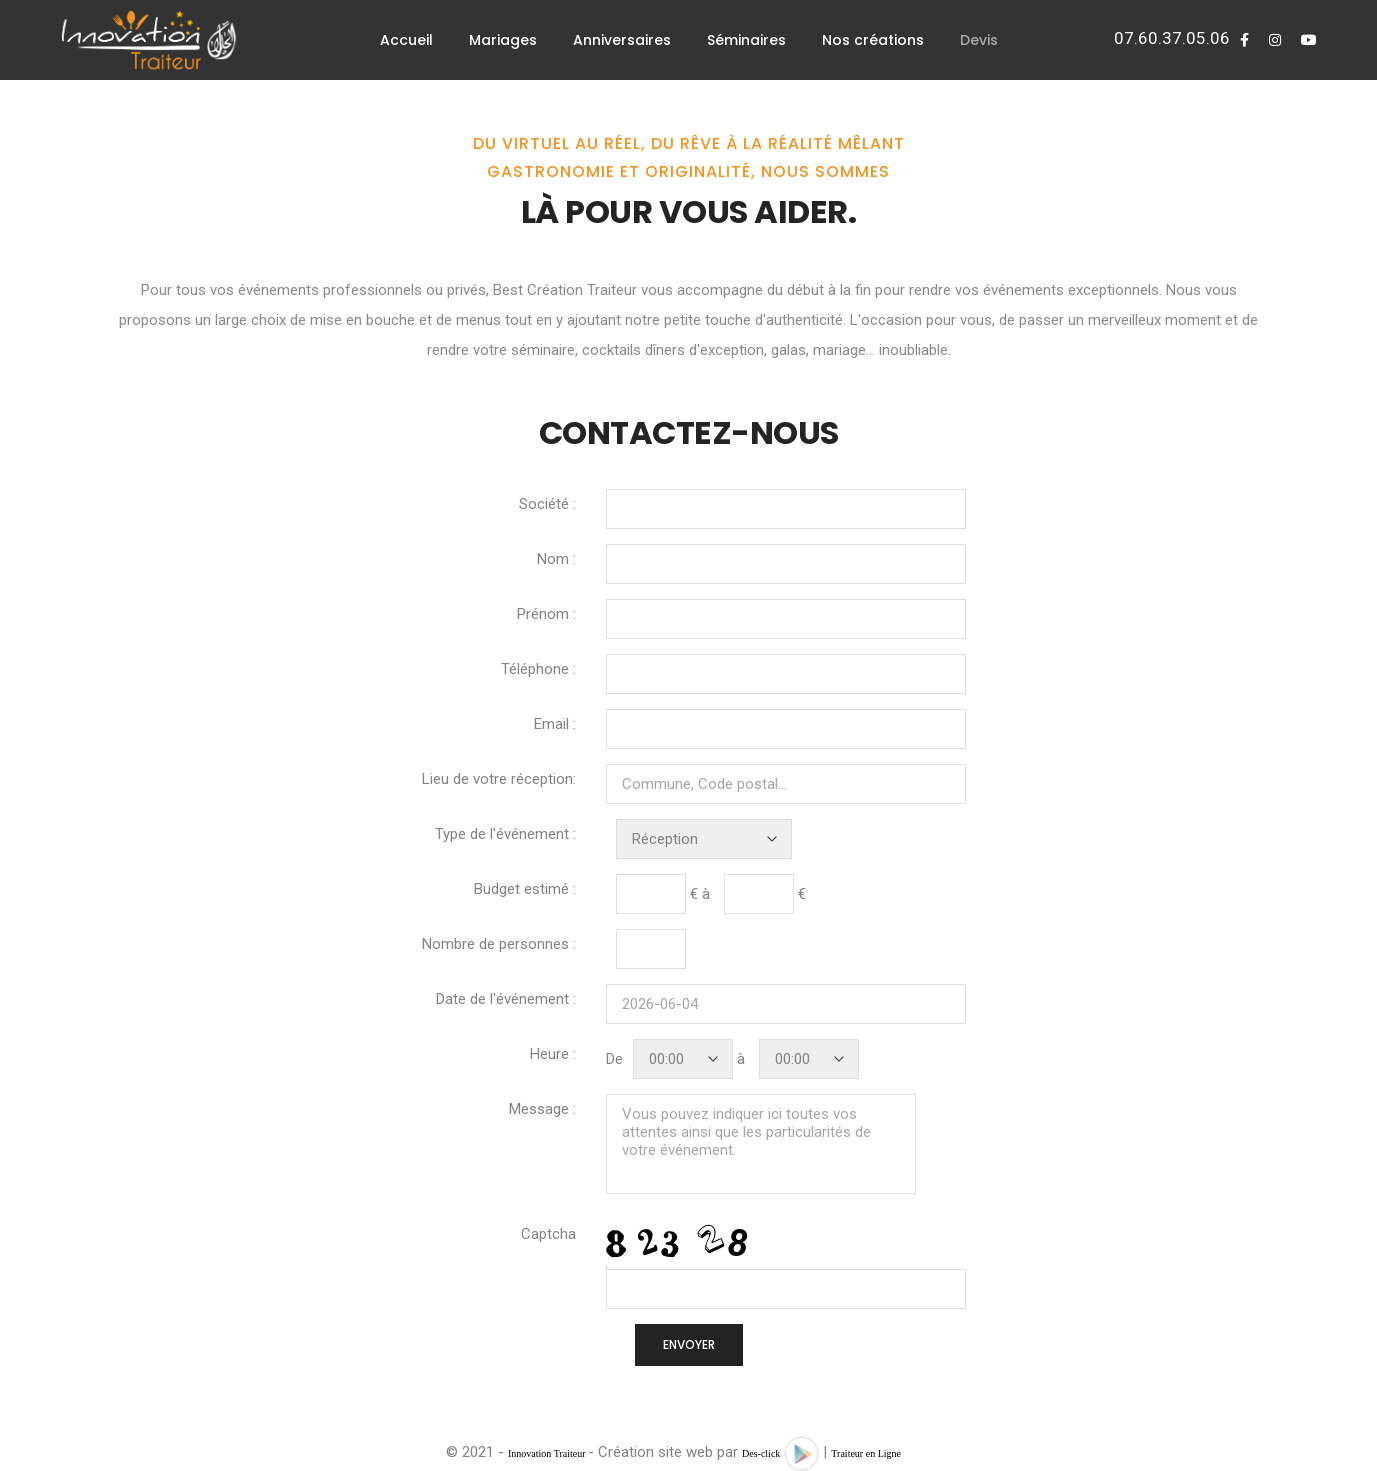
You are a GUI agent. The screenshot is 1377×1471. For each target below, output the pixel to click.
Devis (979, 40)
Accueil (406, 40)
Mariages (503, 40)
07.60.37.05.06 (1172, 38)
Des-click (761, 1453)
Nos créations (873, 40)
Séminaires (746, 40)
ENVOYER (689, 1344)
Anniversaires (622, 40)
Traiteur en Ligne (866, 1453)
